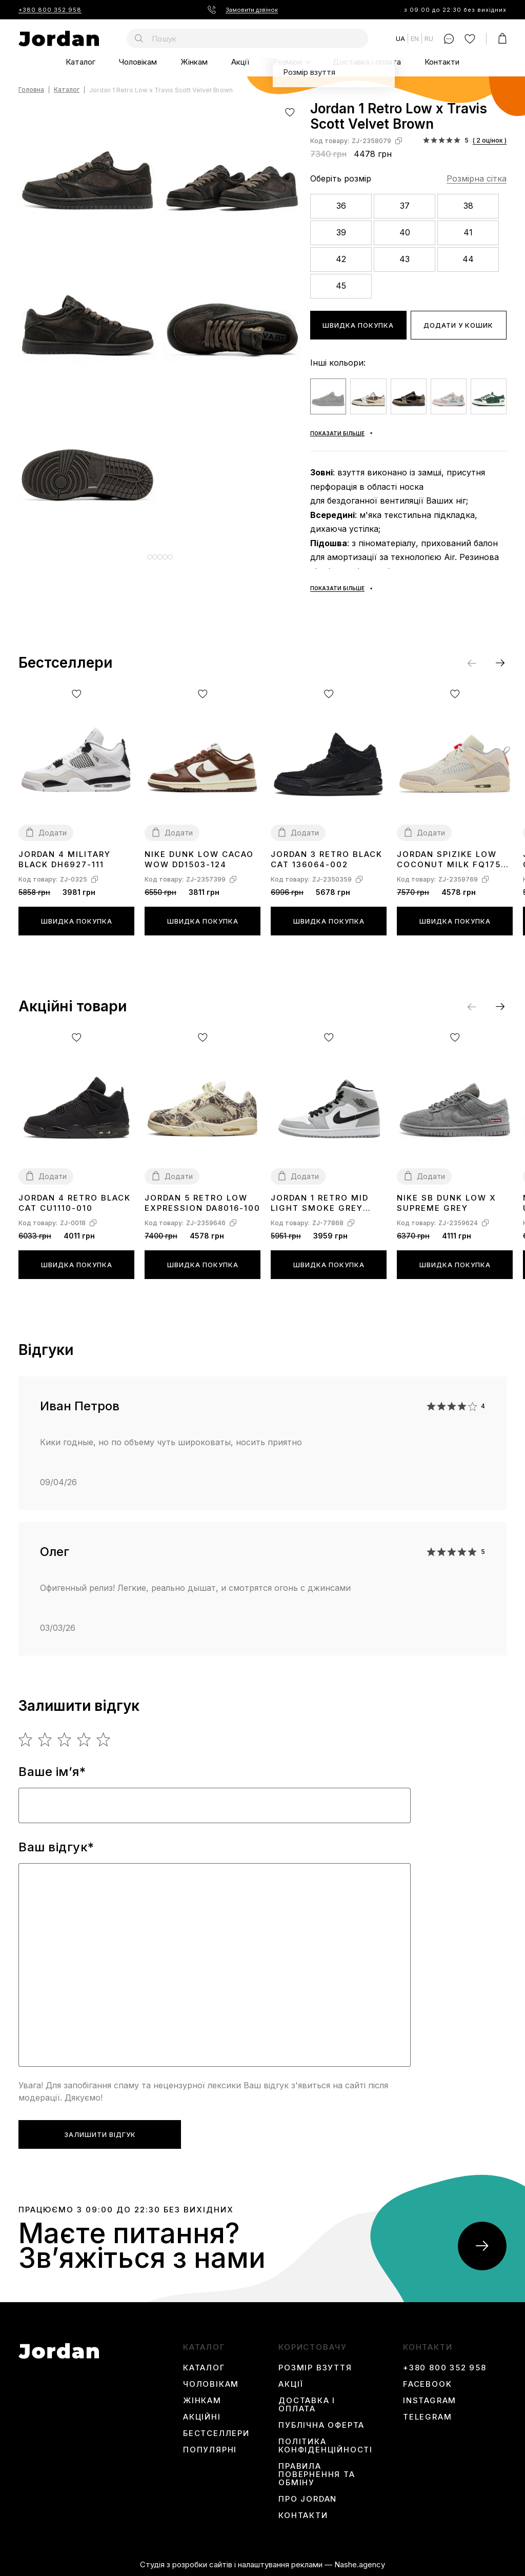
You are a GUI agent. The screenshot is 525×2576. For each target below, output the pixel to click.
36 (341, 206)
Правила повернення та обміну (316, 2474)
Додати (52, 832)
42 (341, 259)
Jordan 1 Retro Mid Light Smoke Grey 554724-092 (320, 1203)
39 (341, 232)
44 (468, 259)
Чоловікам (138, 62)
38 (468, 206)
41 (468, 232)
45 (341, 286)
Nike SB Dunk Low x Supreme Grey (446, 1203)
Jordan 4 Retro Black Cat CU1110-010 (74, 1203)
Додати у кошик (458, 325)
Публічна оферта (321, 2425)
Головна (31, 90)
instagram (429, 2401)
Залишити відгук (100, 2134)
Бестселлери (216, 2433)
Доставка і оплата (367, 62)
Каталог (80, 62)
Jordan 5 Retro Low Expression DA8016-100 (202, 1203)
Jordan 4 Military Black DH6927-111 (64, 859)
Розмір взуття (315, 2368)
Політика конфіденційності (325, 2446)
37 (405, 206)
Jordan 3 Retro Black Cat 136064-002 (326, 859)
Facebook (427, 2384)
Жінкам (194, 62)
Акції (240, 62)
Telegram (427, 2417)
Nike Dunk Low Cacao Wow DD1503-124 (199, 859)
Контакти (442, 62)
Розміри (287, 62)
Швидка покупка (358, 325)
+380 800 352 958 (50, 9)
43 (404, 259)
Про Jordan (307, 2499)
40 (404, 232)
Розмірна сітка (477, 178)
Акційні (202, 2417)
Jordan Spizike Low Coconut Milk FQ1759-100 (454, 859)
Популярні (210, 2450)
